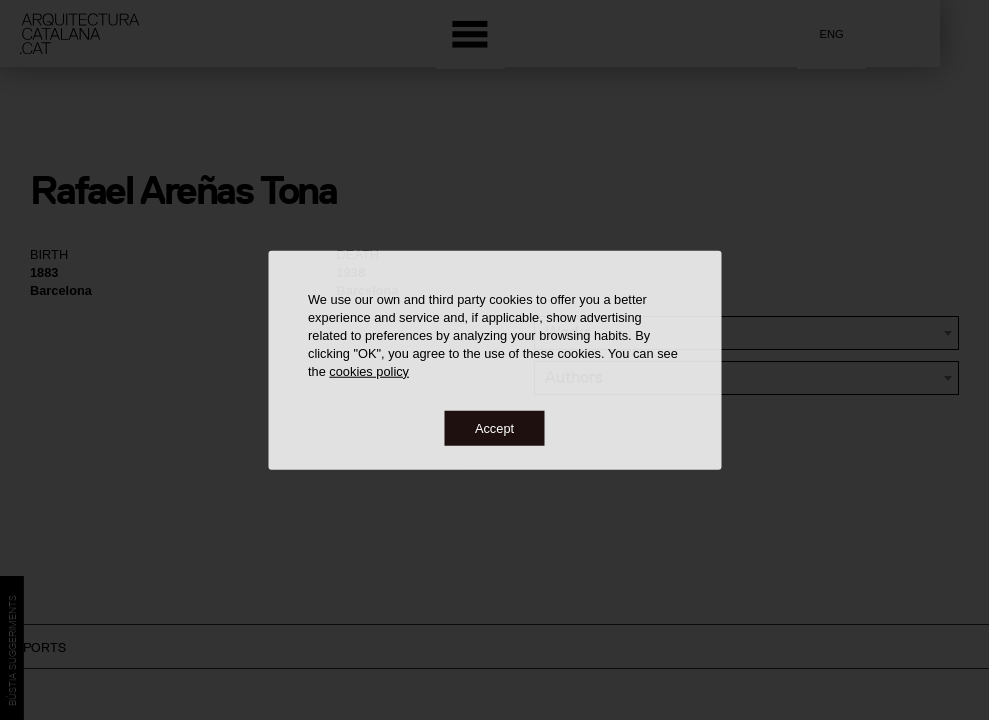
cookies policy (369, 370)
